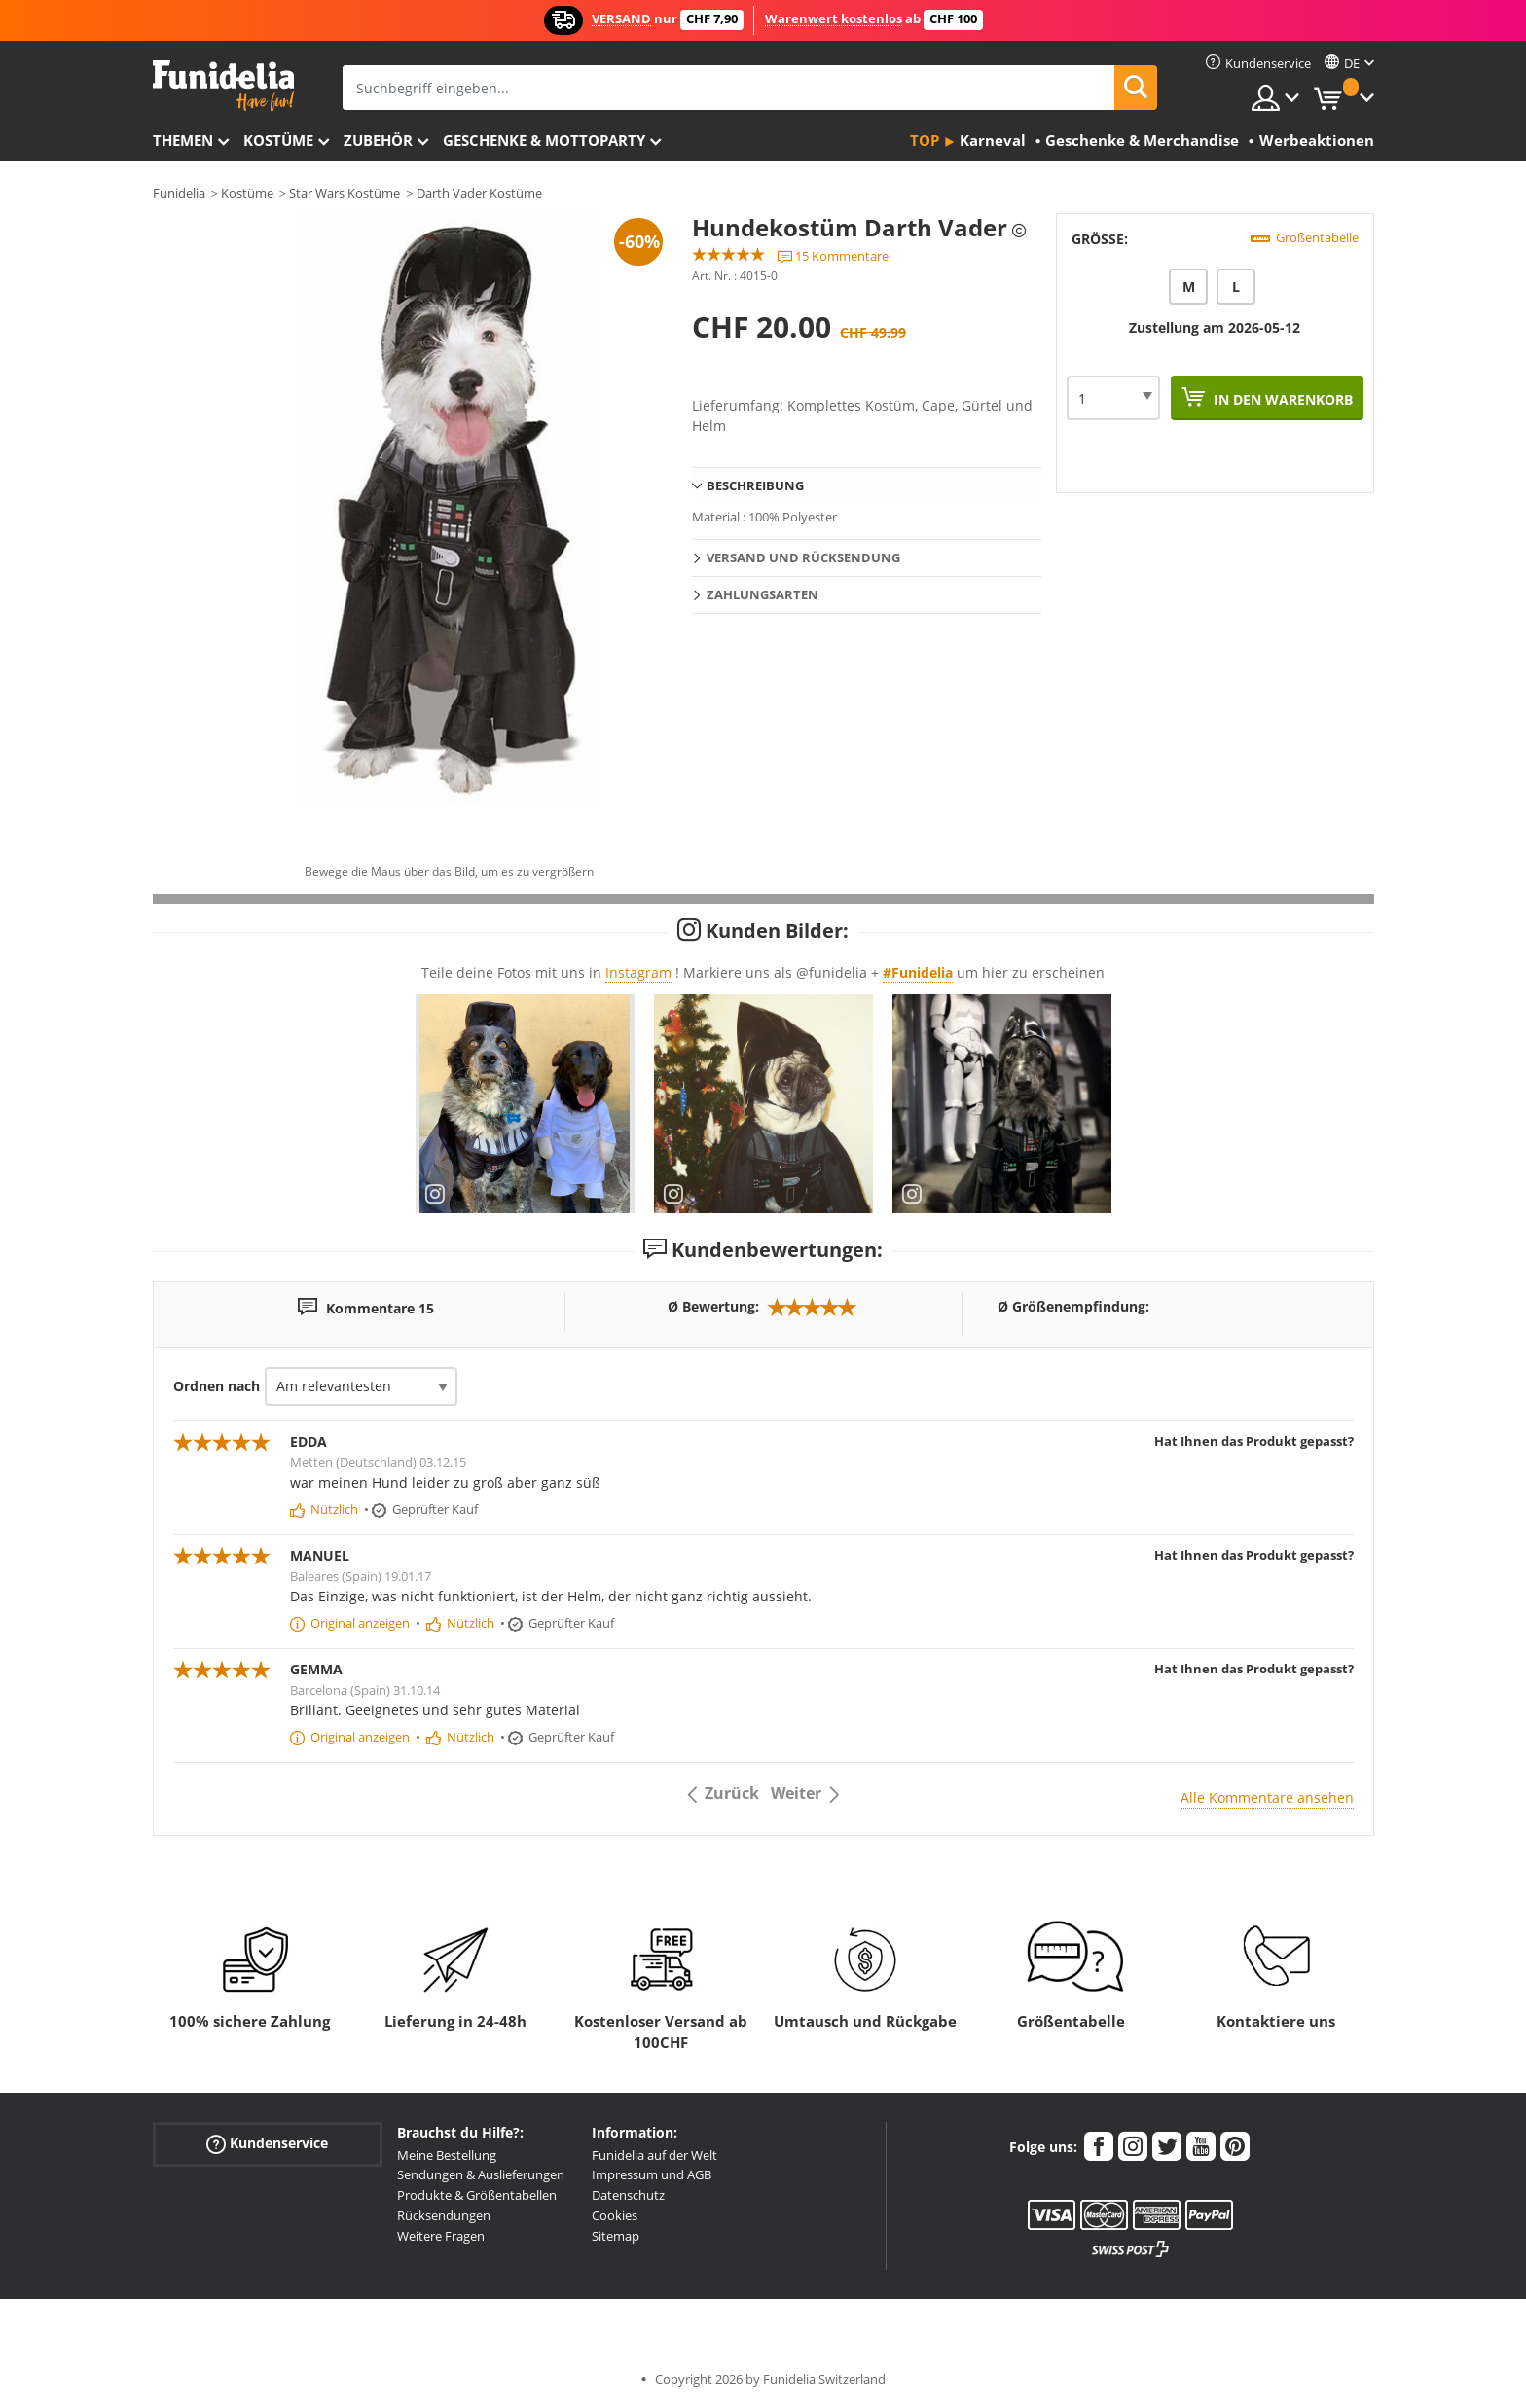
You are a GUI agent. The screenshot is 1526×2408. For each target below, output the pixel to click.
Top (924, 140)
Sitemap (615, 2236)
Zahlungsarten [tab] (762, 594)
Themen (183, 140)
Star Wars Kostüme (344, 192)
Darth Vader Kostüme (479, 192)
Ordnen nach (216, 1386)
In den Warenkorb (1281, 399)
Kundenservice (267, 2143)
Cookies (614, 2215)
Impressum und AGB (651, 2174)
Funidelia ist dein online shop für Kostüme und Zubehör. (223, 86)
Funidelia (179, 192)
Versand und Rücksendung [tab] (803, 557)
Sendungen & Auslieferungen (480, 2174)
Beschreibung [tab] (755, 485)
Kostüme (278, 140)
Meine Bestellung (446, 2155)
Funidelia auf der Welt (654, 2155)
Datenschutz (628, 2195)
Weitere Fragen (441, 2236)
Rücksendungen (443, 2215)
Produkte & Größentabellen (477, 2195)
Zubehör (378, 140)
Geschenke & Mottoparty (544, 140)
